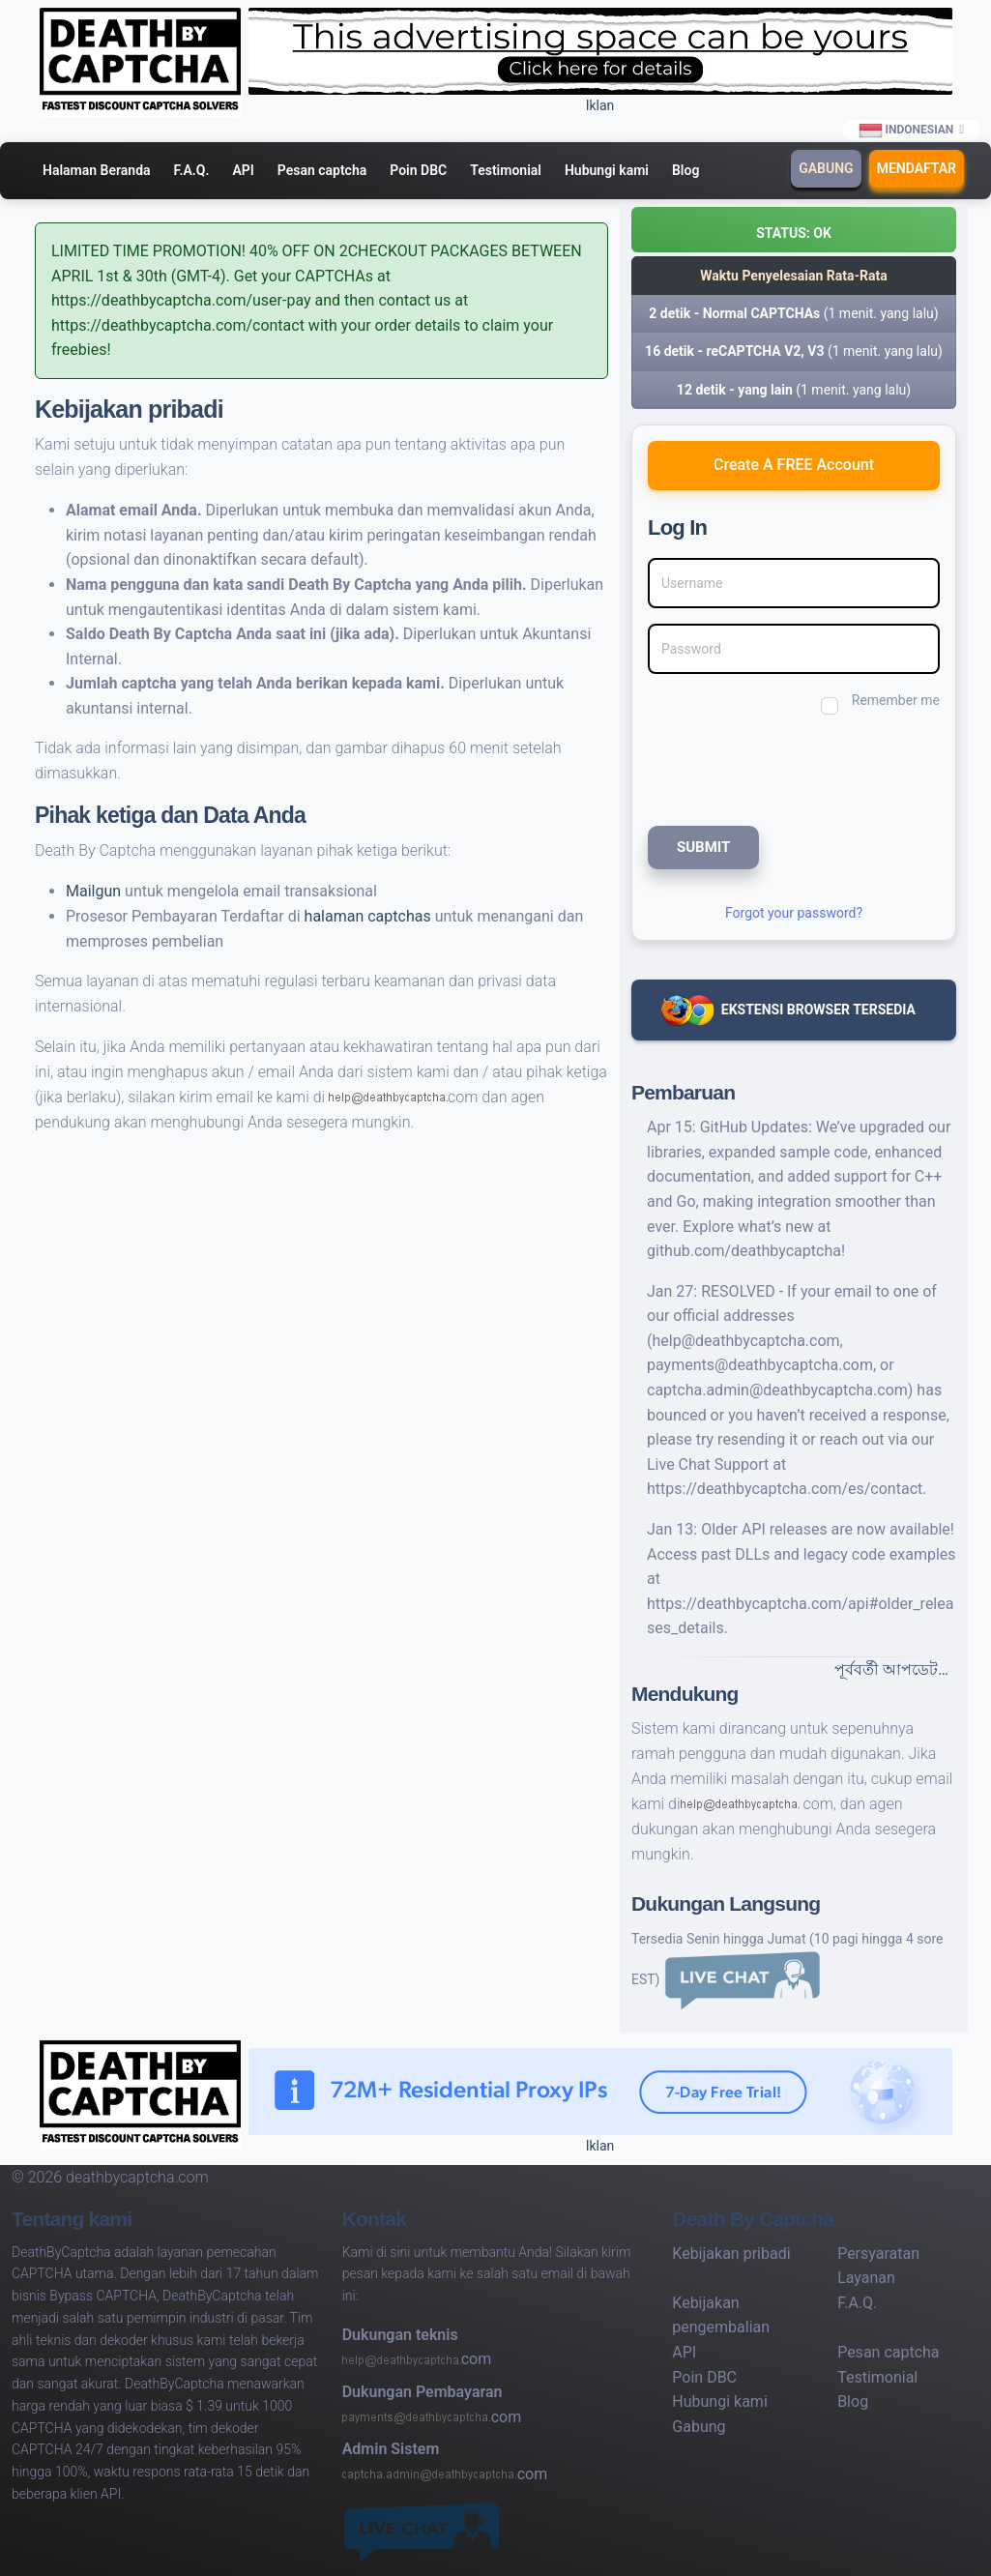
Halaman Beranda (97, 170)
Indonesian (907, 130)
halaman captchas (370, 916)
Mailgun (95, 891)
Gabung (826, 168)
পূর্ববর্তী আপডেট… (891, 1669)
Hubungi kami (607, 170)
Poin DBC (418, 170)
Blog (685, 170)
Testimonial (505, 170)
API (242, 170)
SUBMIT (703, 847)
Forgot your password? (793, 913)
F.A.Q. (192, 170)
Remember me (896, 700)
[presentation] (777, 768)
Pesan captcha (321, 170)
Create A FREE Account (794, 464)
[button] (793, 229)
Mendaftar (916, 168)
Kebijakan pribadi (731, 2253)
